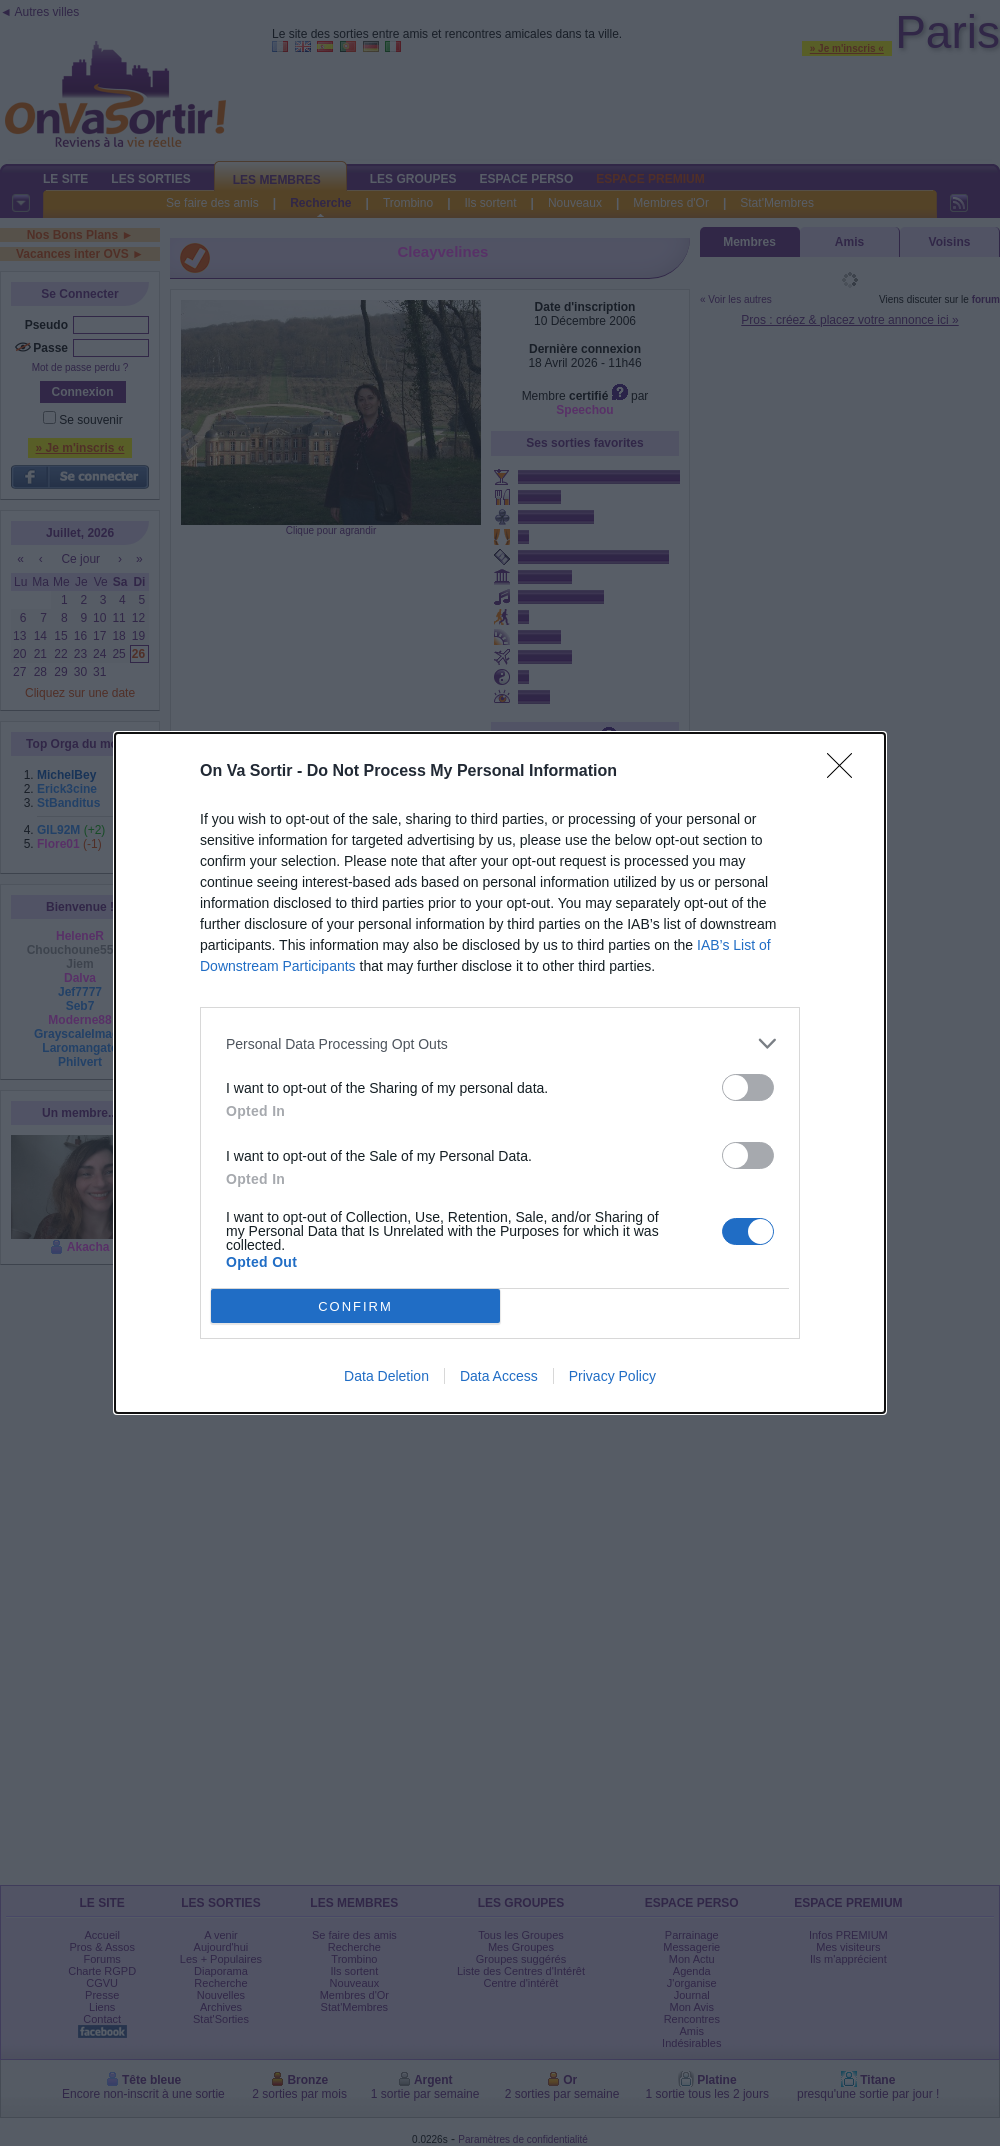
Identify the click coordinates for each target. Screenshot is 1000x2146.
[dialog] (500, 1073)
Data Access (499, 1376)
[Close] (846, 772)
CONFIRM (355, 1306)
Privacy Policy (612, 1376)
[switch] (748, 1087)
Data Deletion (386, 1376)
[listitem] (500, 1043)
